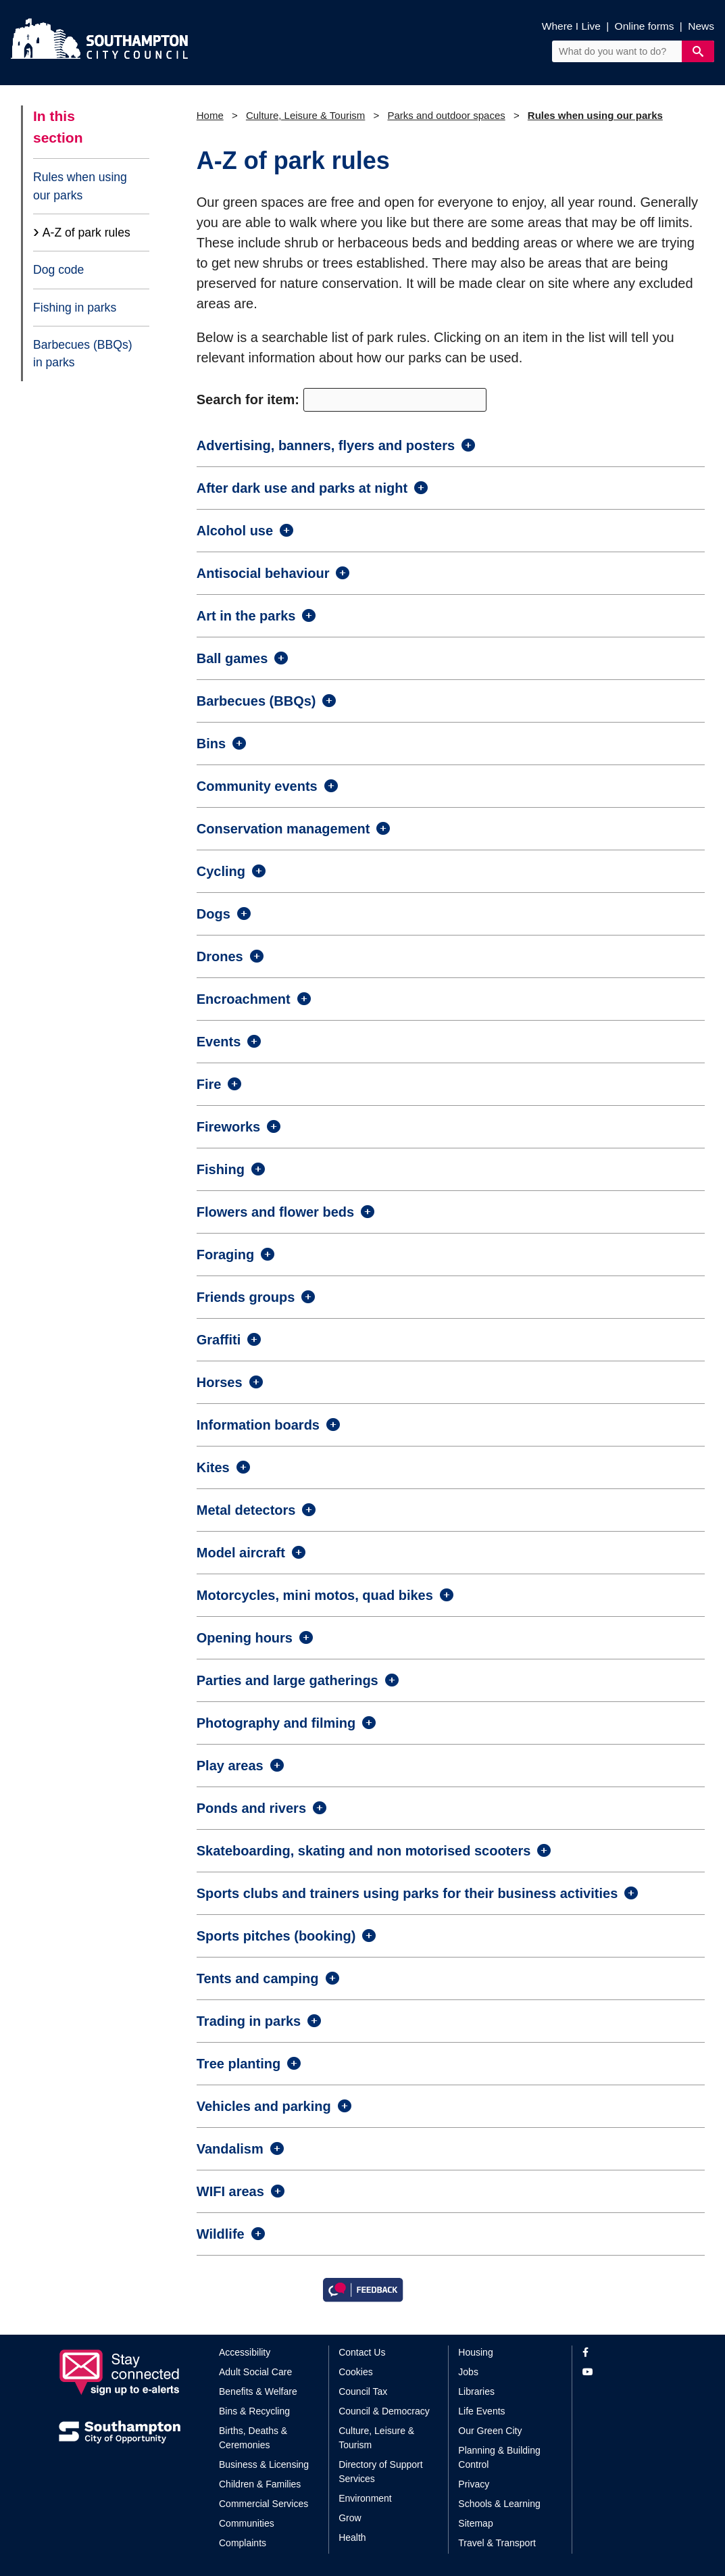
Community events (257, 786)
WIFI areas (230, 2191)
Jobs (468, 2371)
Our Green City (490, 2430)
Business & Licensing (264, 2464)
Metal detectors (246, 1510)
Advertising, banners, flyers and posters (326, 445)
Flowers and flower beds (275, 1212)
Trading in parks (249, 2021)
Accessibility (244, 2352)
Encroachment (244, 999)
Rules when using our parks (80, 185)
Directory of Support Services (381, 2471)
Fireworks (228, 1126)
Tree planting (238, 2063)
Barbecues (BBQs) (256, 701)
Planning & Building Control (499, 2457)
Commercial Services (263, 2503)
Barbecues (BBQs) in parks (82, 353)
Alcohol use (235, 530)
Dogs (213, 913)
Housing (475, 2352)
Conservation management (283, 828)
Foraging (226, 1254)
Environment (365, 2498)
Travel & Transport (497, 2542)
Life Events (481, 2411)
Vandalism (230, 2148)
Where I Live (571, 26)
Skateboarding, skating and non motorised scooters (364, 1850)
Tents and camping (258, 1978)
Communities (246, 2523)
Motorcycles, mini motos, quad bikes (315, 1595)
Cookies (356, 2371)
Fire (209, 1084)
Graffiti (219, 1339)
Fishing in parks (74, 307)
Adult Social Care (255, 2371)
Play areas (230, 1765)
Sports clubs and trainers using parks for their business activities (407, 1893)
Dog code (58, 269)
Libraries (476, 2391)
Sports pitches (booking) (276, 1935)
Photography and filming (276, 1723)
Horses (220, 1382)
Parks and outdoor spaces (446, 115)
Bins (211, 743)
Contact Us (362, 2352)
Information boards (258, 1424)
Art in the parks (246, 615)
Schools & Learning (499, 2503)
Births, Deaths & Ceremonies (253, 2437)
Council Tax (363, 2391)
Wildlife (221, 2234)
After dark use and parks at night (302, 488)
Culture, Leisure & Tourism (305, 115)
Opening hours (245, 1637)
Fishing (221, 1169)
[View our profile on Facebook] (624, 2353)
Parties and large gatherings (287, 1680)
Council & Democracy (384, 2411)
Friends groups (246, 1297)
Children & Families (260, 2484)
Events (219, 1041)
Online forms (644, 26)
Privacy (473, 2484)
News (701, 26)
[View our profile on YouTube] (624, 2372)
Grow (350, 2517)
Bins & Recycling (254, 2411)
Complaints (242, 2542)
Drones (220, 956)
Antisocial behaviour (263, 573)
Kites (213, 1467)
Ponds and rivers (251, 1808)
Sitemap (475, 2523)
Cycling (221, 871)
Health (352, 2537)
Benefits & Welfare (258, 2391)
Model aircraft (241, 1552)
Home (210, 115)
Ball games (232, 658)
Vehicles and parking (264, 2106)
